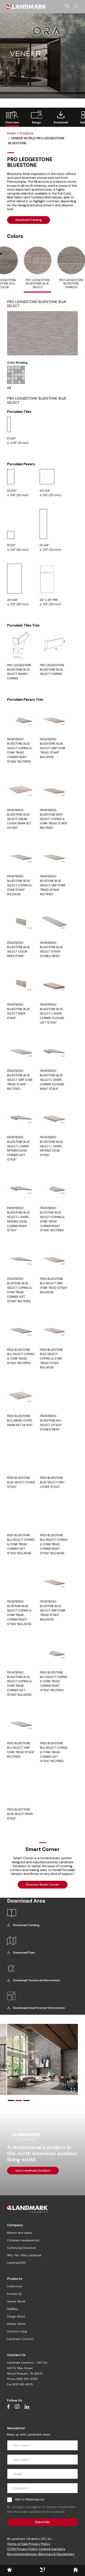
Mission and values (19, 2233)
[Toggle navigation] (76, 6)
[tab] (37, 269)
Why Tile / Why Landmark (24, 2255)
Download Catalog (28, 220)
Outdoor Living (17, 2331)
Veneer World (16, 2301)
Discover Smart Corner (42, 1884)
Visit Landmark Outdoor (32, 2170)
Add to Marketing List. (30, 2499)
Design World (16, 2316)
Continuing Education (21, 2248)
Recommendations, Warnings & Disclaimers (40, 2554)
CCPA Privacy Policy (22, 2549)
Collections (14, 2286)
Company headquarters (23, 2240)
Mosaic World (16, 2324)
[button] (11, 2100)
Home (11, 133)
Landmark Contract (20, 2339)
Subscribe (42, 2522)
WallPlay (12, 2309)
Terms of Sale (17, 2544)
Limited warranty (52, 2549)
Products (26, 133)
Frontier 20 (14, 2294)
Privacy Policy (39, 2544)
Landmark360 (16, 2262)
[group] (12, 117)
